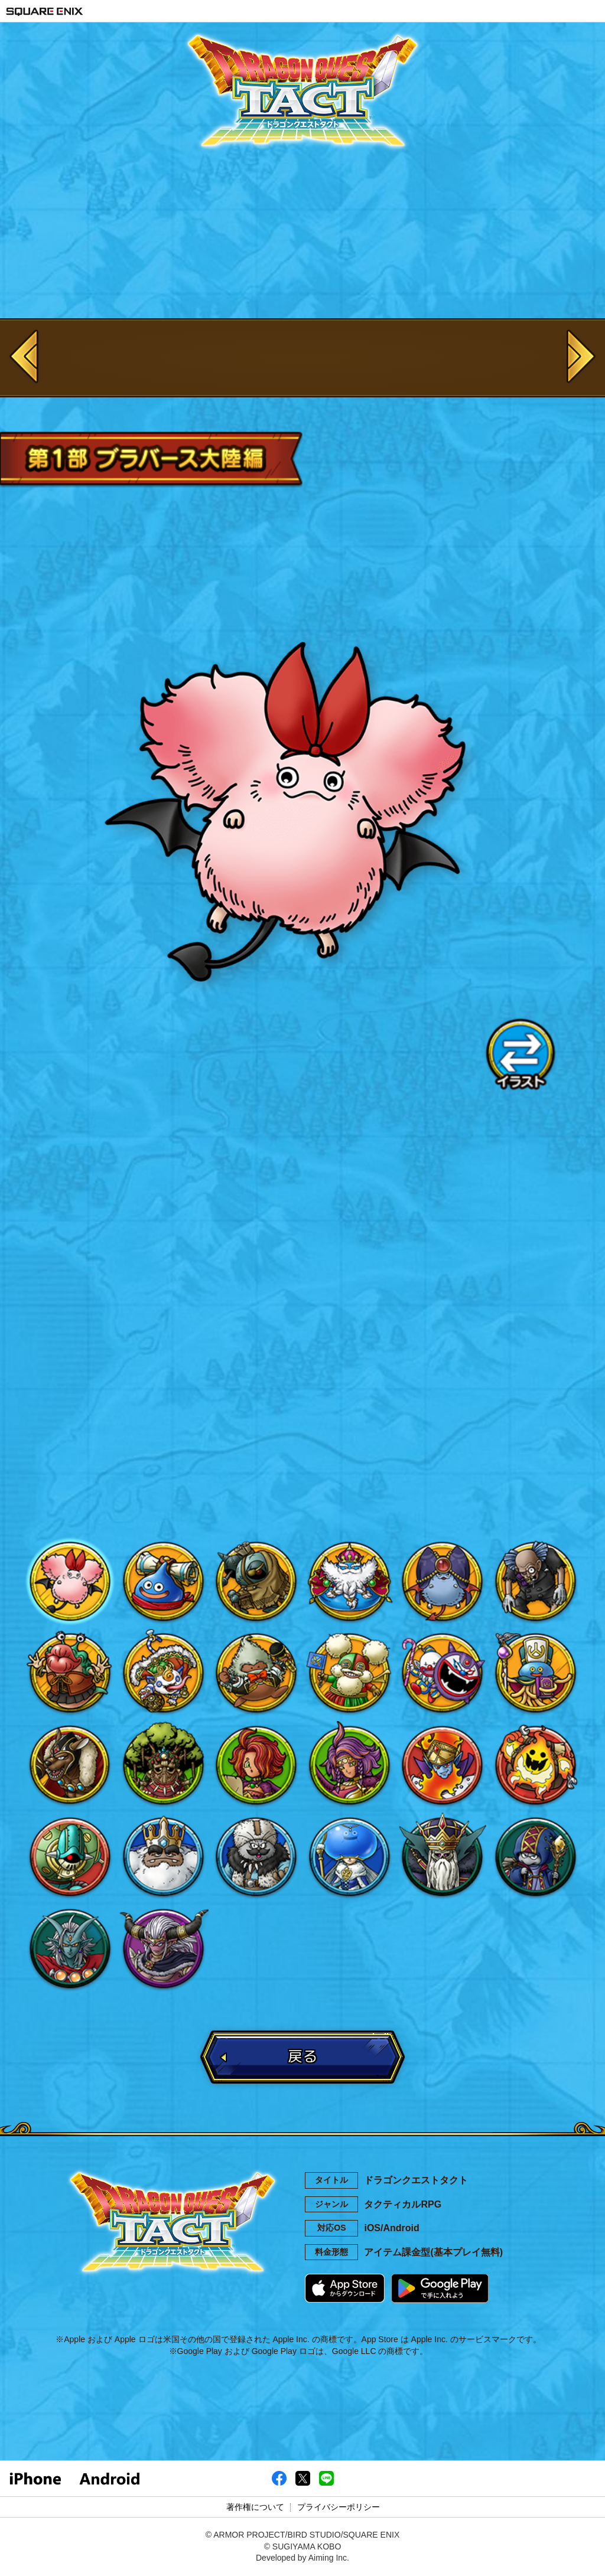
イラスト (520, 1054)
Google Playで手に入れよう (440, 2288)
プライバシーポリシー (338, 2507)
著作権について (255, 2507)
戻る (302, 2056)
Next (580, 358)
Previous (24, 358)
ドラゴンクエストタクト (302, 91)
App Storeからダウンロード (345, 2288)
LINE (386, 1449)
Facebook (219, 1449)
